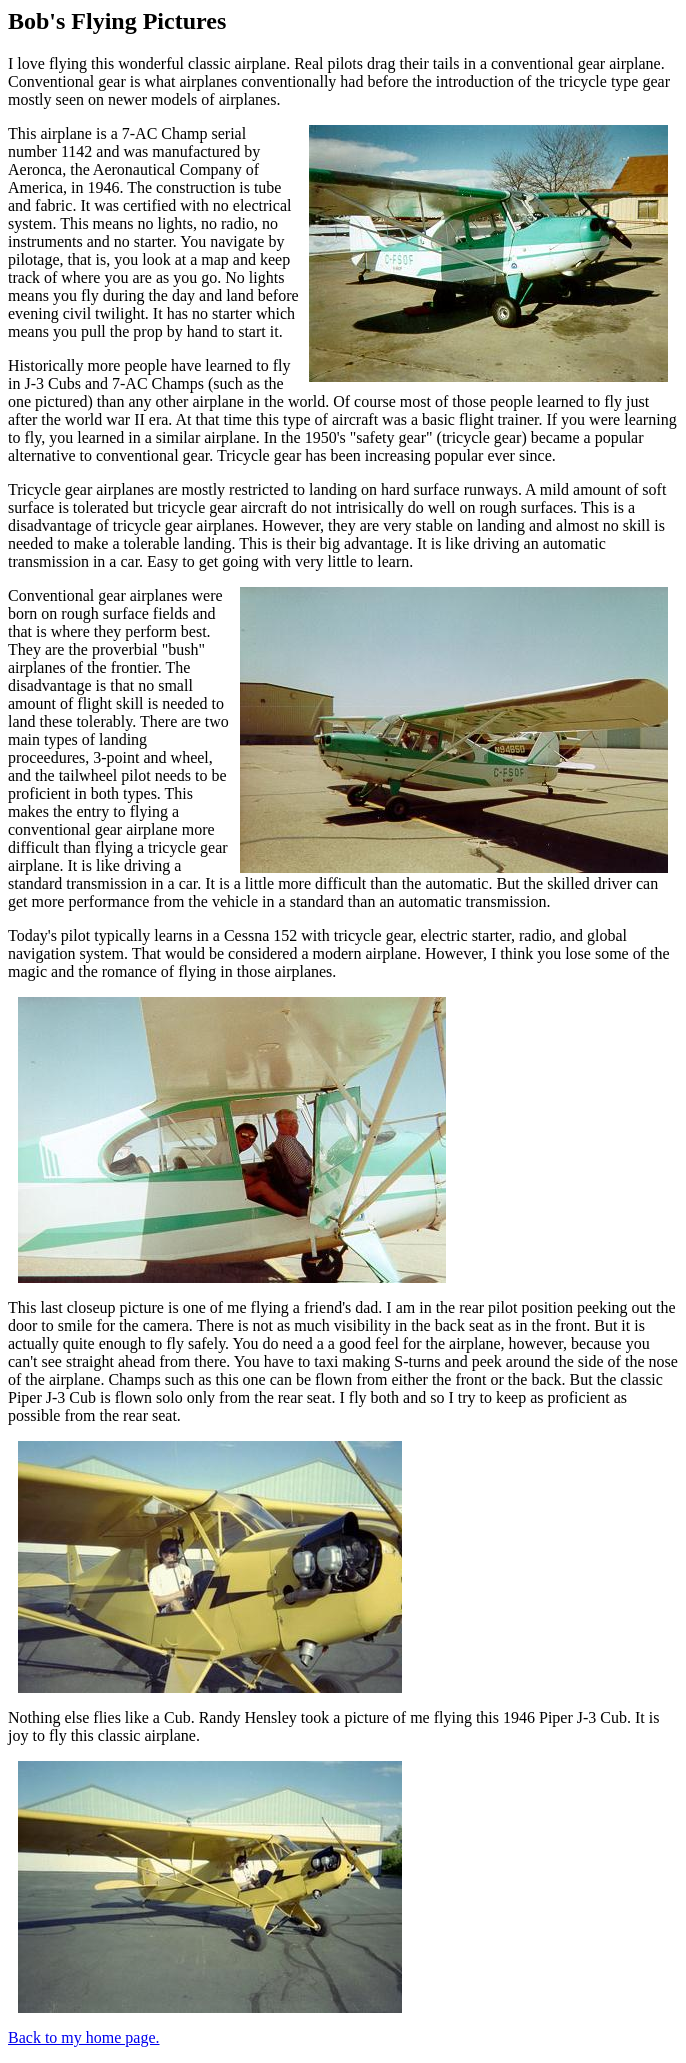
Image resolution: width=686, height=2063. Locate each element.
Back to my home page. (84, 2037)
